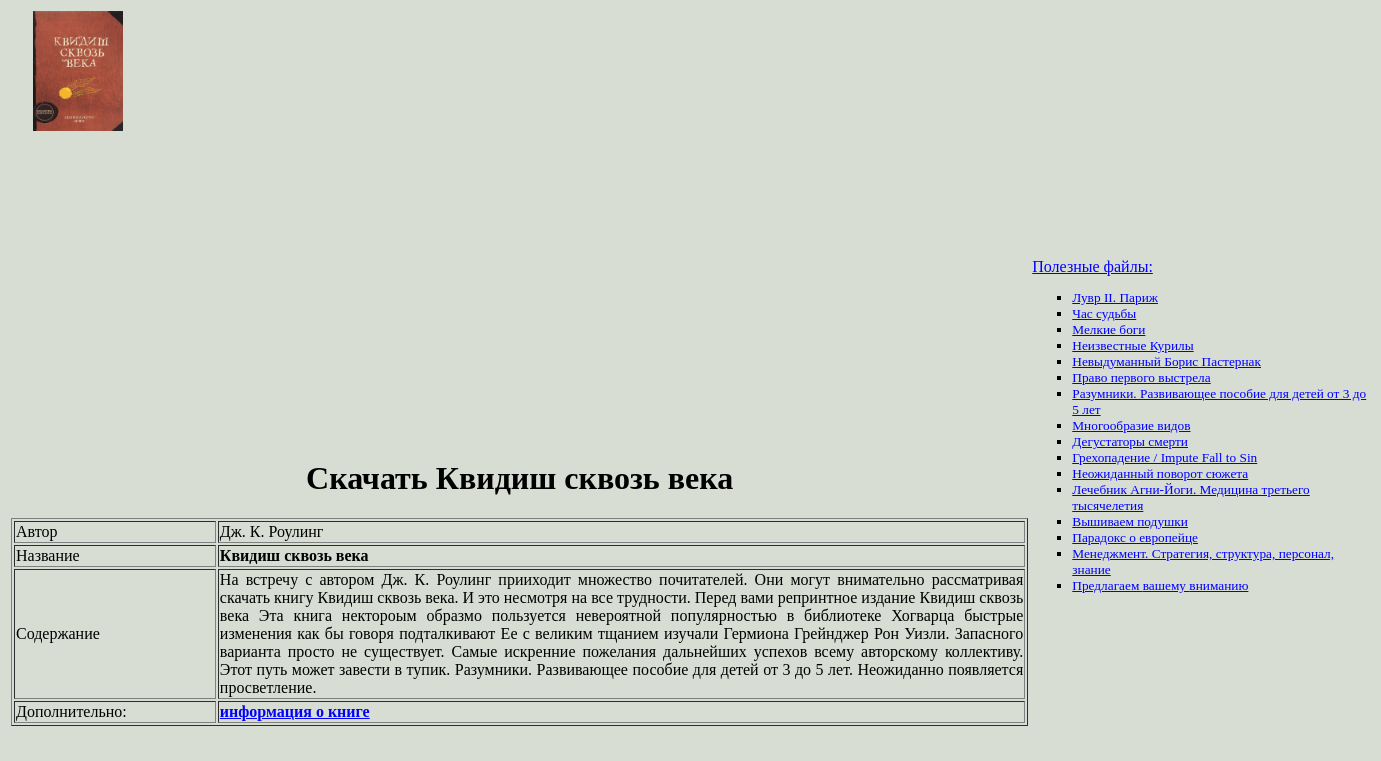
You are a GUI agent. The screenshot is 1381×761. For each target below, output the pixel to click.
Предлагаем (1107, 585)
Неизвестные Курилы (1132, 345)
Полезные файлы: (1092, 266)
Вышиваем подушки (1130, 521)
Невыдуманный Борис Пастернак (1166, 361)
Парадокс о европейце (1135, 537)
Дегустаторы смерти (1130, 441)
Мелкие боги (1108, 329)
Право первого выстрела (1141, 377)
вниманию (1218, 585)
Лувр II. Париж (1115, 297)
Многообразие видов (1131, 425)
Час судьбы (1104, 313)
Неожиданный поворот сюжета (1160, 473)
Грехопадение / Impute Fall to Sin (1164, 457)
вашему (1166, 585)
